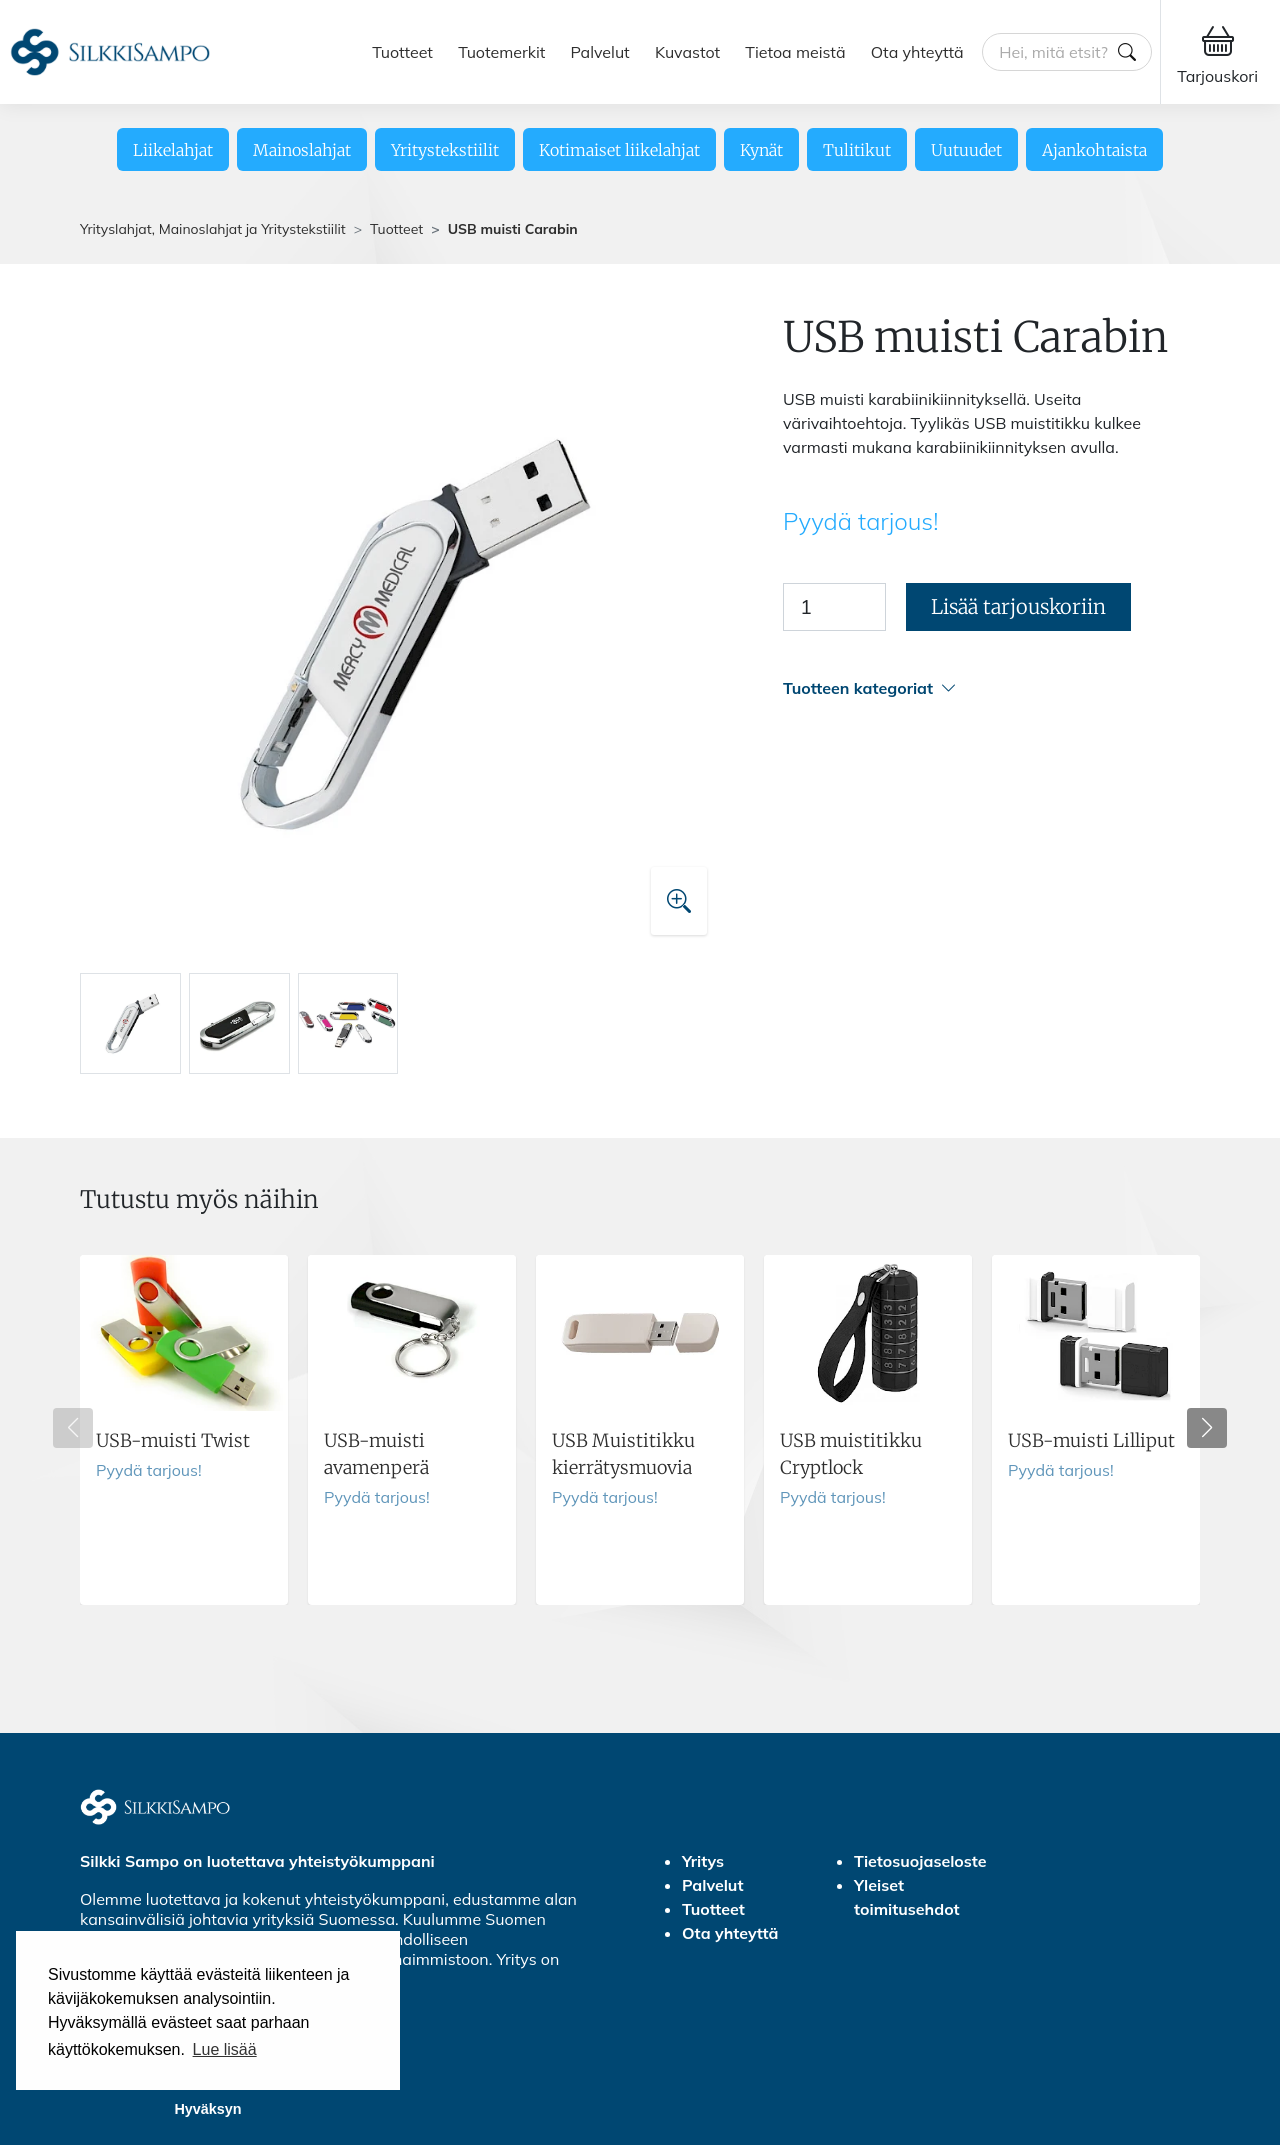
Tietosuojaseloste (920, 1861)
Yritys (703, 1861)
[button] (991, 688)
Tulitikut (857, 150)
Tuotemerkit (501, 52)
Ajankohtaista (1094, 150)
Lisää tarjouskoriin (1018, 606)
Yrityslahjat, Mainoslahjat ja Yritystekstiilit (213, 229)
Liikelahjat (173, 150)
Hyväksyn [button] (207, 2109)
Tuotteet (402, 52)
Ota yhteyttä (917, 52)
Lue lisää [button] (225, 2049)
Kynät (761, 150)
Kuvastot (687, 52)
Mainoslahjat (302, 150)
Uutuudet (966, 150)
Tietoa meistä (795, 52)
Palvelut (600, 52)
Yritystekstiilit (445, 150)
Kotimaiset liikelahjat (619, 150)
